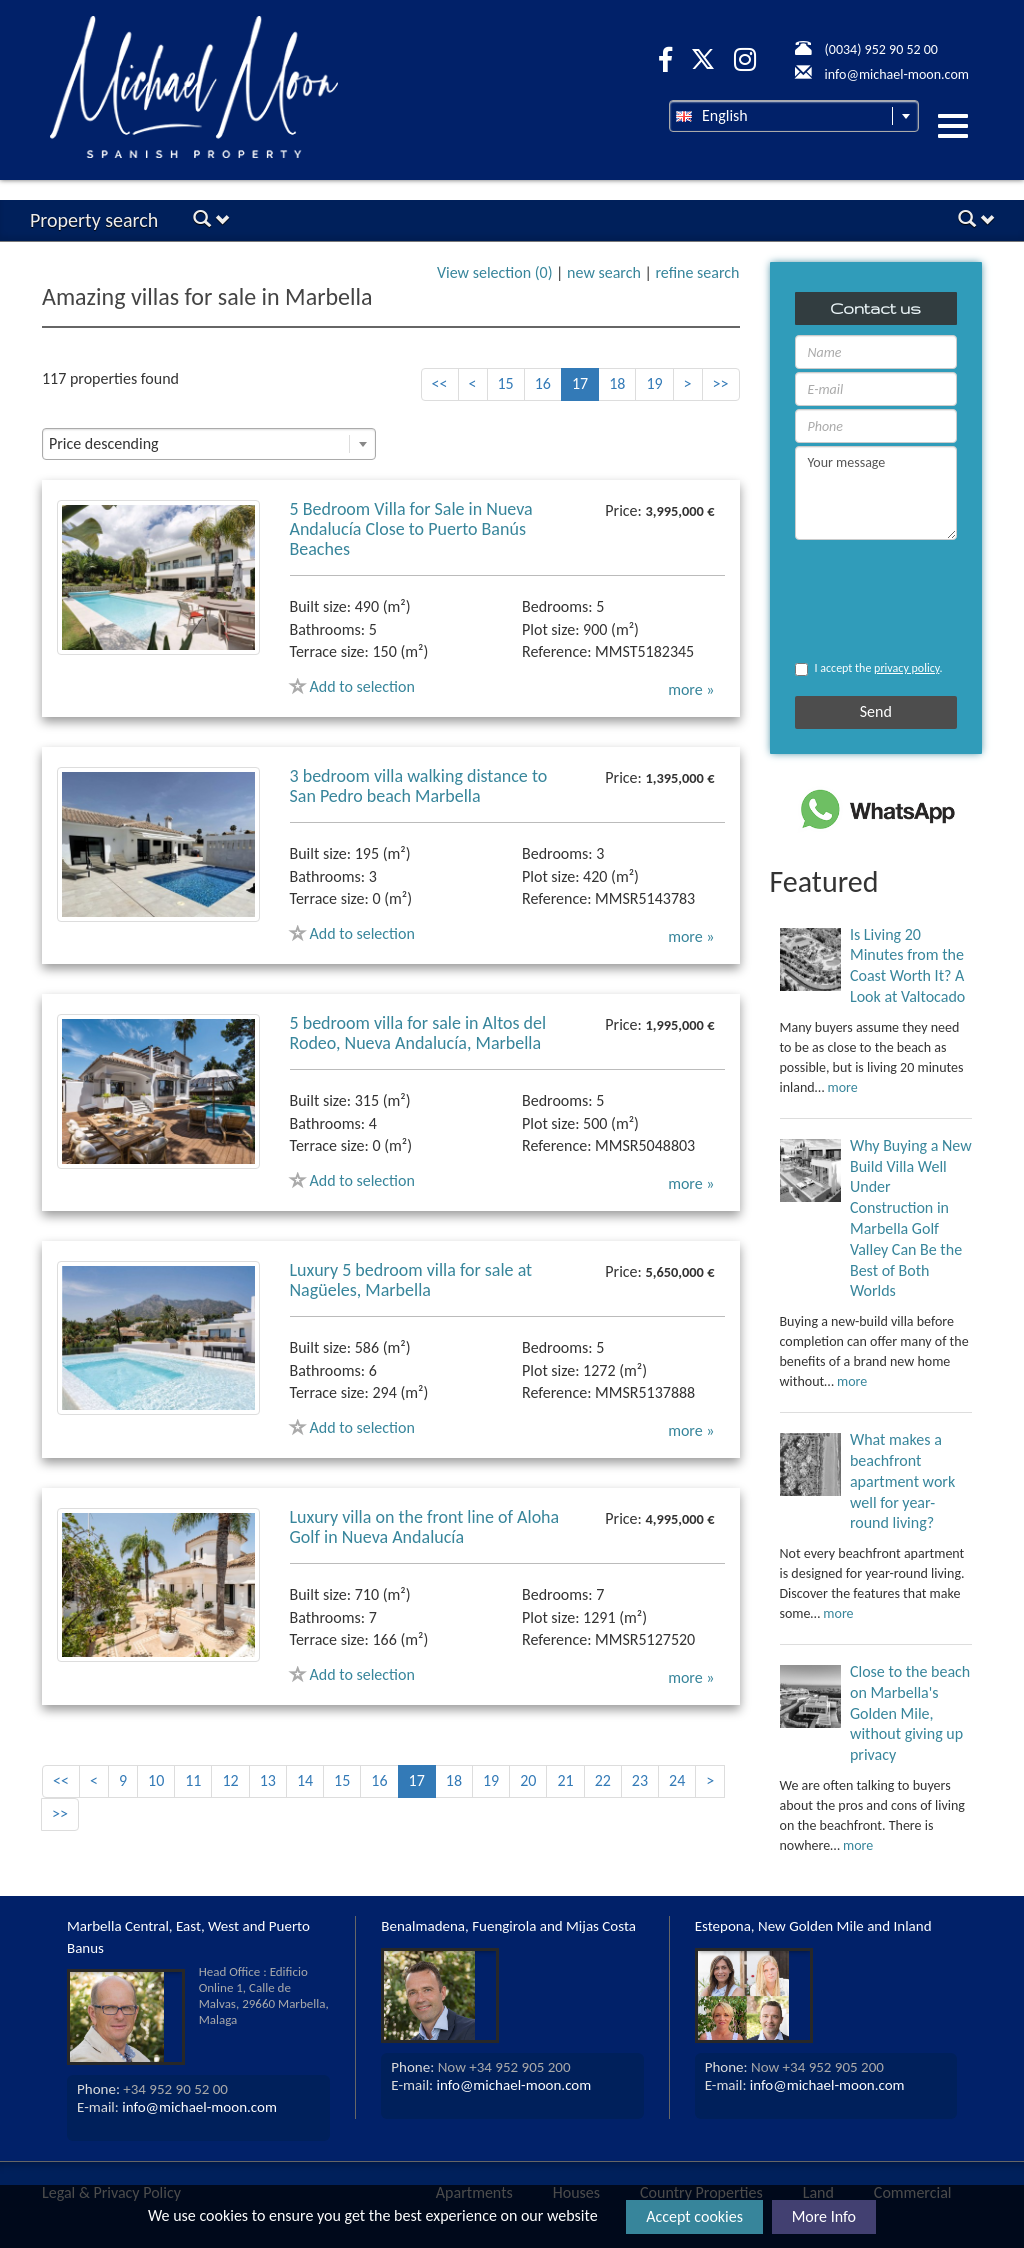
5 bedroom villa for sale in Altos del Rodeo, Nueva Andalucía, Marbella (418, 1033)
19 (654, 383)
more (843, 1087)
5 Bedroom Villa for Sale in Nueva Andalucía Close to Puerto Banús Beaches (411, 529)
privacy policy (906, 668)
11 (193, 1780)
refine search (697, 272)
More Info (824, 2216)
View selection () (495, 272)
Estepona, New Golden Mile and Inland (813, 1926)
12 (230, 1780)
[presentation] (852, 600)
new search (604, 272)
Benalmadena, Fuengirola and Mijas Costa (508, 1926)
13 (268, 1780)
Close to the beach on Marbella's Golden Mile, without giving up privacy (910, 1713)
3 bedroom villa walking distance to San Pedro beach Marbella (419, 786)
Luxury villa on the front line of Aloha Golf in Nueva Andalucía (425, 1527)
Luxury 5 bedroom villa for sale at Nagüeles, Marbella (411, 1280)
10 (156, 1780)
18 (617, 383)
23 (640, 1780)
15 (506, 383)
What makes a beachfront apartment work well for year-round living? (902, 1481)
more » (691, 689)
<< (440, 383)
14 (305, 1780)
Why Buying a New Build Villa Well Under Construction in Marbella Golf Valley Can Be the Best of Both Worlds (911, 1218)
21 (565, 1780)
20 (528, 1780)
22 (603, 1780)
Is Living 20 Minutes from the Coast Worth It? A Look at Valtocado (907, 965)
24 (677, 1780)
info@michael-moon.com (199, 2107)
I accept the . (869, 668)
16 (543, 383)
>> (721, 383)
